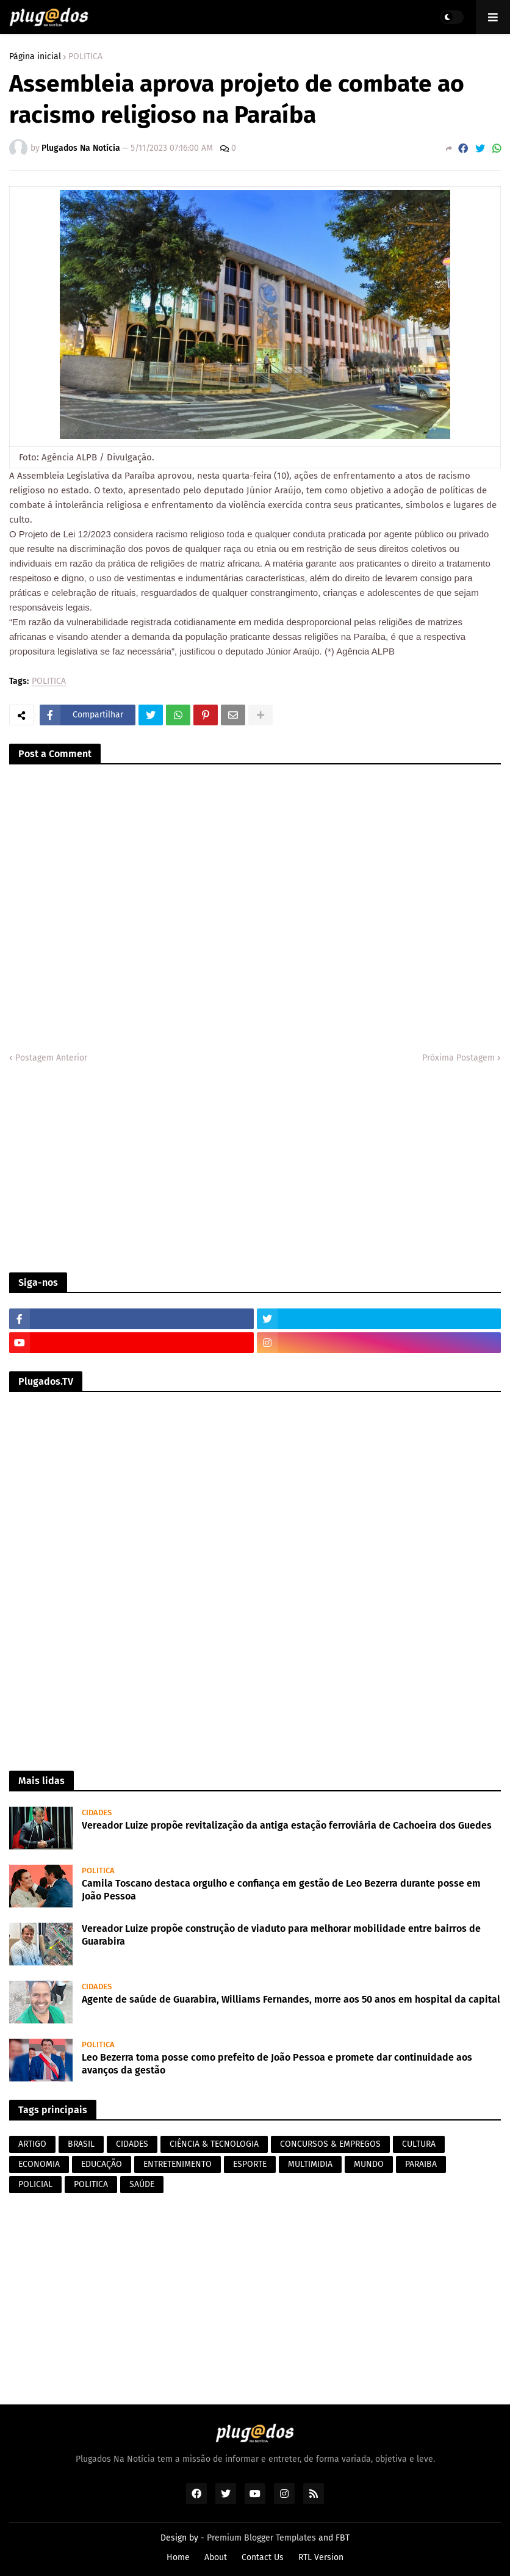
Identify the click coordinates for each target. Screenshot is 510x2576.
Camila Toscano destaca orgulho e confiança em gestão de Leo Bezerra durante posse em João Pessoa (281, 1890)
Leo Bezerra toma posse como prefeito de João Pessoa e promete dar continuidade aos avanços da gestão (277, 2064)
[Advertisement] (255, 1168)
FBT (343, 2538)
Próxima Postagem (458, 1058)
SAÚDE (141, 2184)
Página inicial (35, 57)
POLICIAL (35, 2184)
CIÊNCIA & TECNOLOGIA (214, 2144)
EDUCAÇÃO (101, 2164)
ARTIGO (32, 2144)
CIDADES (132, 2144)
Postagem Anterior (51, 1058)
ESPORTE (250, 2164)
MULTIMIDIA (310, 2164)
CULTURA (419, 2144)
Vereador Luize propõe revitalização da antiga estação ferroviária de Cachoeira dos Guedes (287, 1825)
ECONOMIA (39, 2164)
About (215, 2557)
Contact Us (263, 2557)
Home (178, 2557)
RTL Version (320, 2557)
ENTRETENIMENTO (177, 2164)
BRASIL (81, 2144)
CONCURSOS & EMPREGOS (330, 2144)
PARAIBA (421, 2164)
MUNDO (369, 2164)
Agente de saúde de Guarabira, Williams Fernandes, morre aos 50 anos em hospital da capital (291, 1999)
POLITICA (85, 57)
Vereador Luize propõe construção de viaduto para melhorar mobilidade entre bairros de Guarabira (281, 1935)
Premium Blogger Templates (261, 2538)
